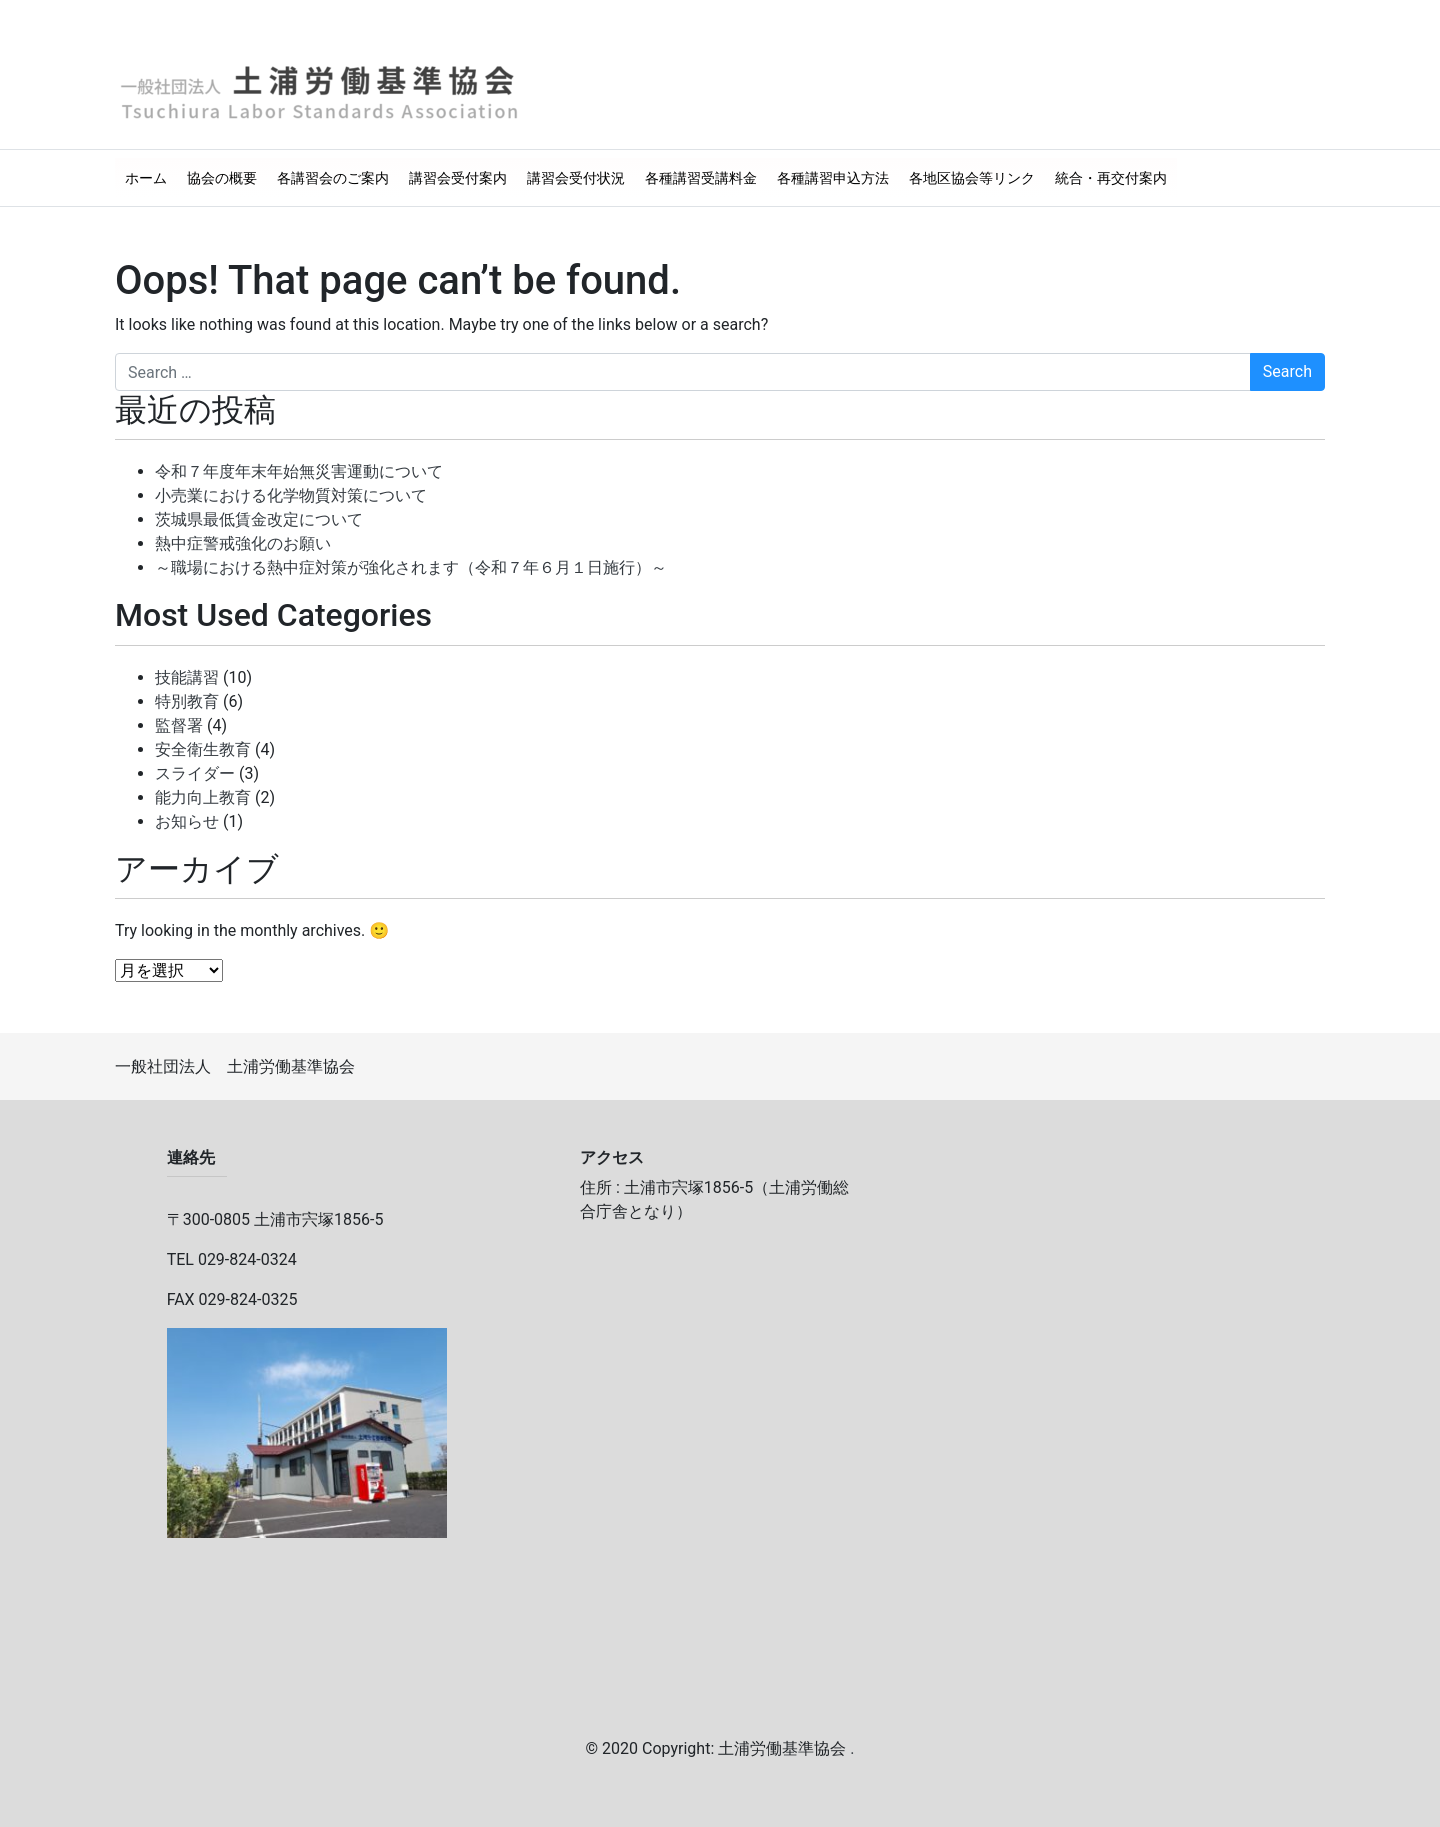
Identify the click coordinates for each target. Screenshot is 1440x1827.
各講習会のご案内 (333, 178)
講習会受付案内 (458, 178)
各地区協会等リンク (972, 178)
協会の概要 (222, 178)
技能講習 (187, 677)
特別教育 (187, 701)
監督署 (179, 725)
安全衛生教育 (203, 749)
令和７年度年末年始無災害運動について (299, 471)
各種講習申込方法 (833, 178)
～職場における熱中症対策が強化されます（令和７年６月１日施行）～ (411, 567)
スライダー (195, 773)
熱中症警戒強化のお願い (243, 543)
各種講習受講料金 (701, 178)
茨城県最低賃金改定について (259, 519)
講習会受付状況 (576, 178)
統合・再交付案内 (1111, 178)
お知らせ (187, 821)
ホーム (146, 178)
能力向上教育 (203, 797)
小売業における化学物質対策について (291, 495)
